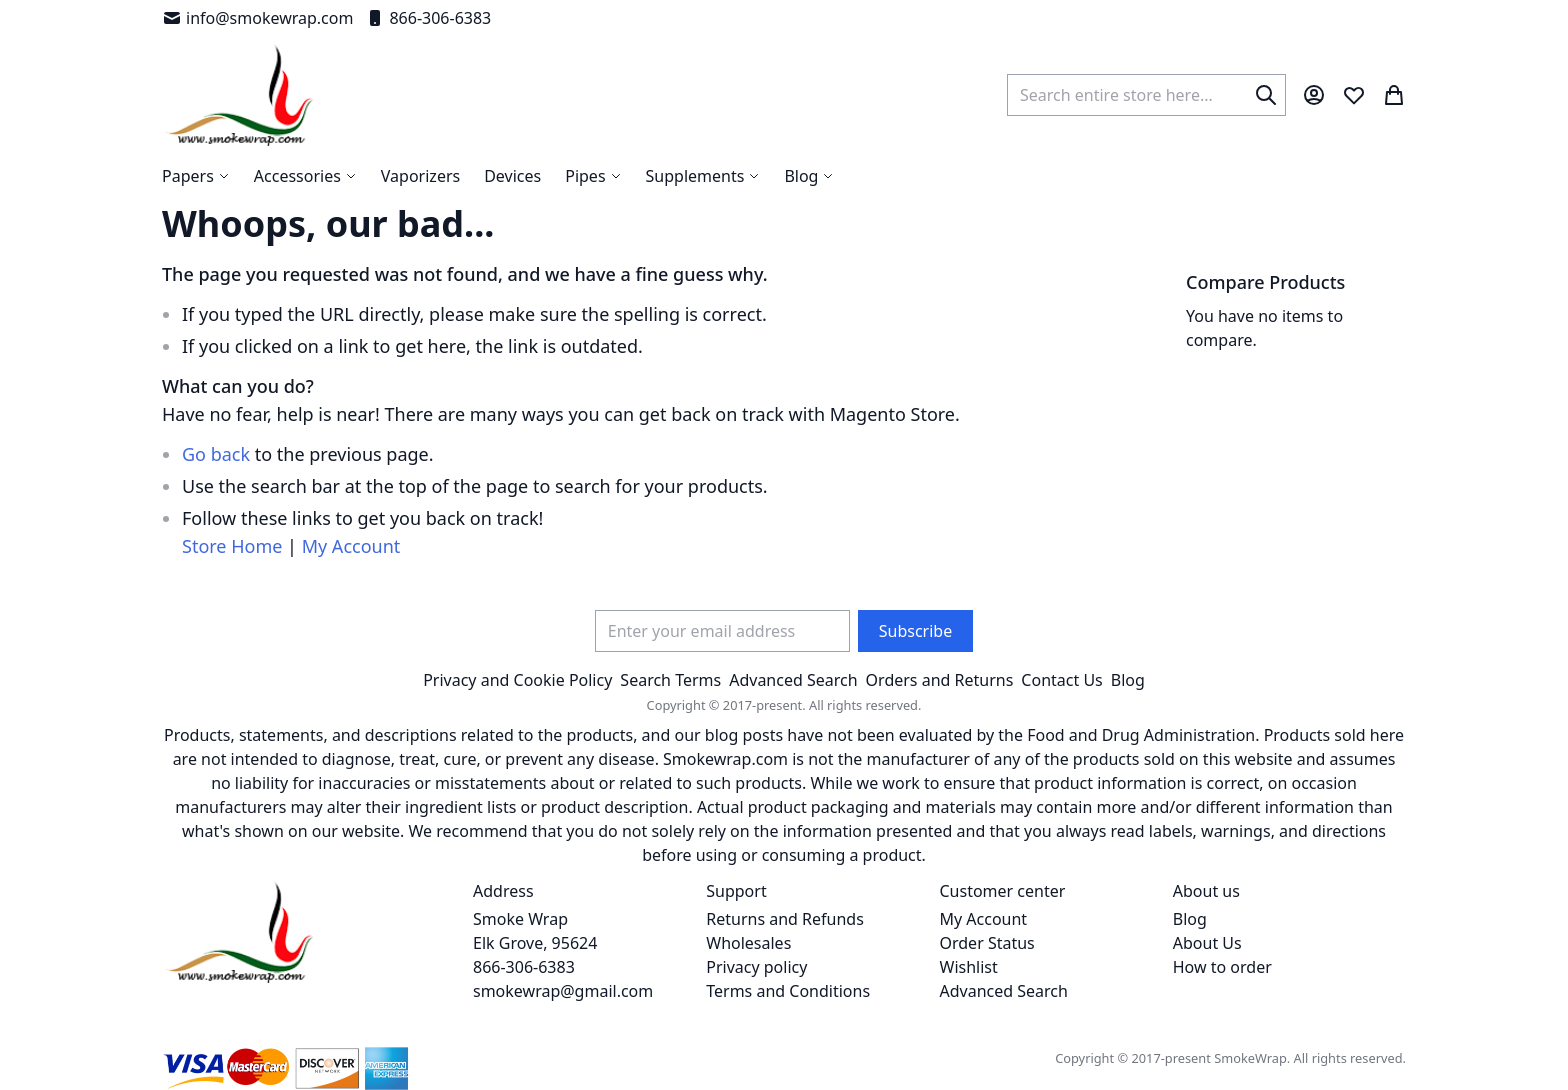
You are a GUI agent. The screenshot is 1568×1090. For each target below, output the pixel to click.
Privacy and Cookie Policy (517, 680)
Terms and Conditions (788, 991)
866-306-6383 (428, 18)
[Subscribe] (915, 631)
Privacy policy (756, 967)
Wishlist (969, 967)
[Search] (1266, 95)
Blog (1128, 680)
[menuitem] (809, 176)
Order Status (987, 943)
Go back (216, 454)
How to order (1222, 967)
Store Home (232, 546)
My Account (351, 546)
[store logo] (239, 95)
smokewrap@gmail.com (563, 991)
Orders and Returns (940, 680)
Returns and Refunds (785, 919)
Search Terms (670, 680)
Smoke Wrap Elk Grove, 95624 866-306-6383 (535, 943)
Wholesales (748, 943)
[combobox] (1146, 95)
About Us (1207, 943)
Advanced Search (793, 680)
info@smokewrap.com (257, 18)
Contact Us (1061, 680)
